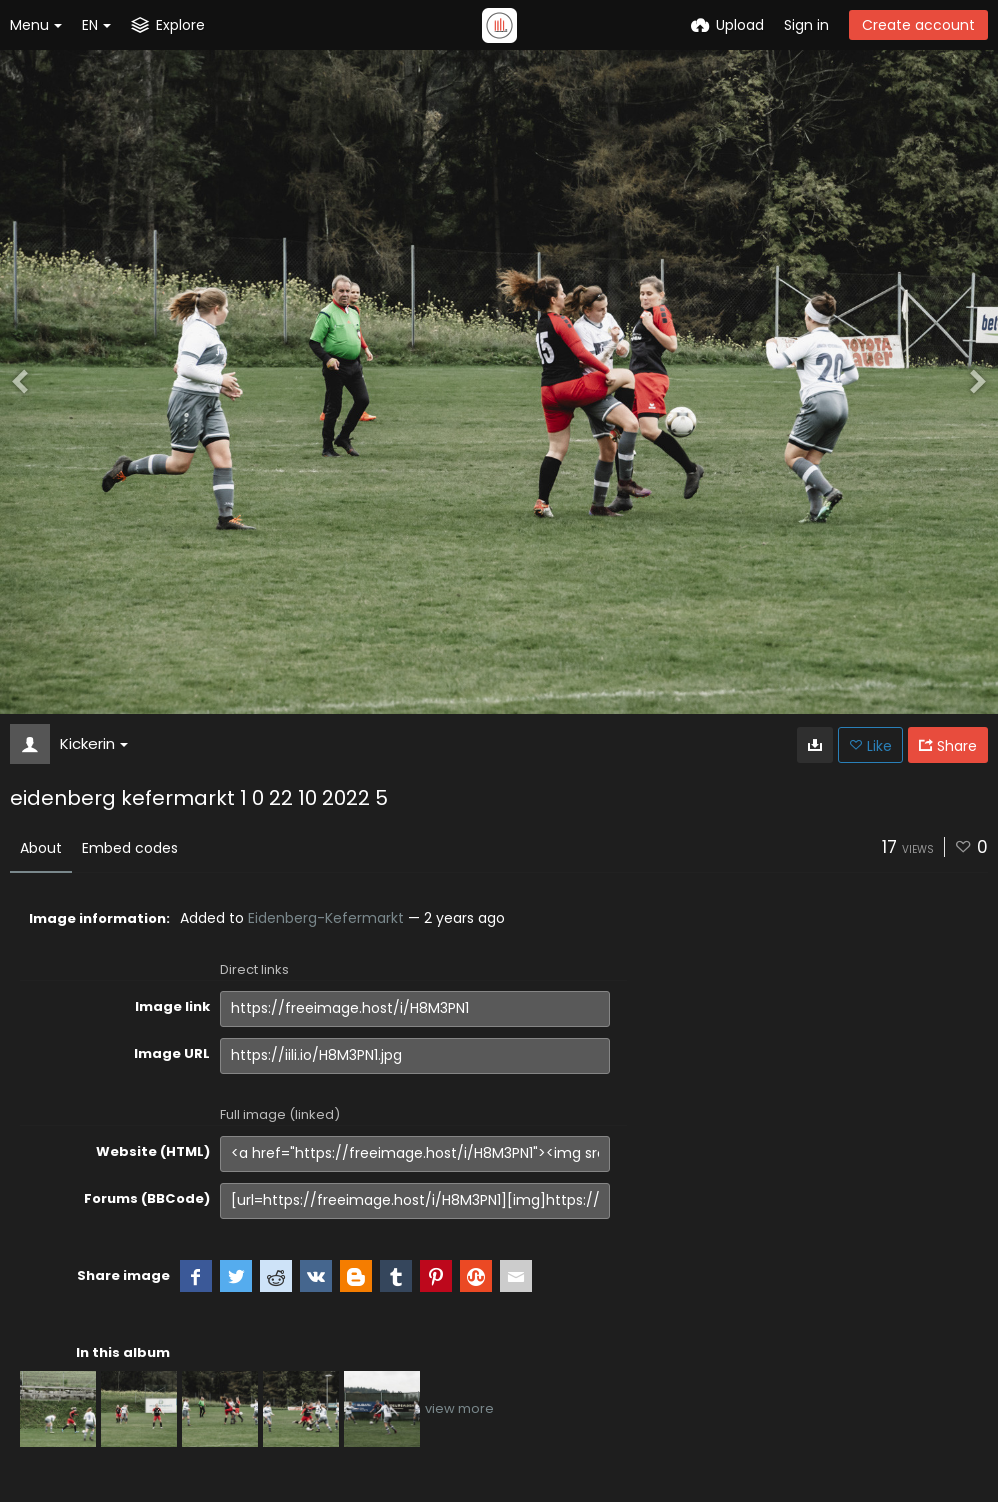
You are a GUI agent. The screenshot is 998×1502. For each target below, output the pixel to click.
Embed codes (130, 848)
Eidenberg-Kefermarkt (326, 918)
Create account (918, 25)
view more (459, 1408)
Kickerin (94, 743)
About (41, 848)
